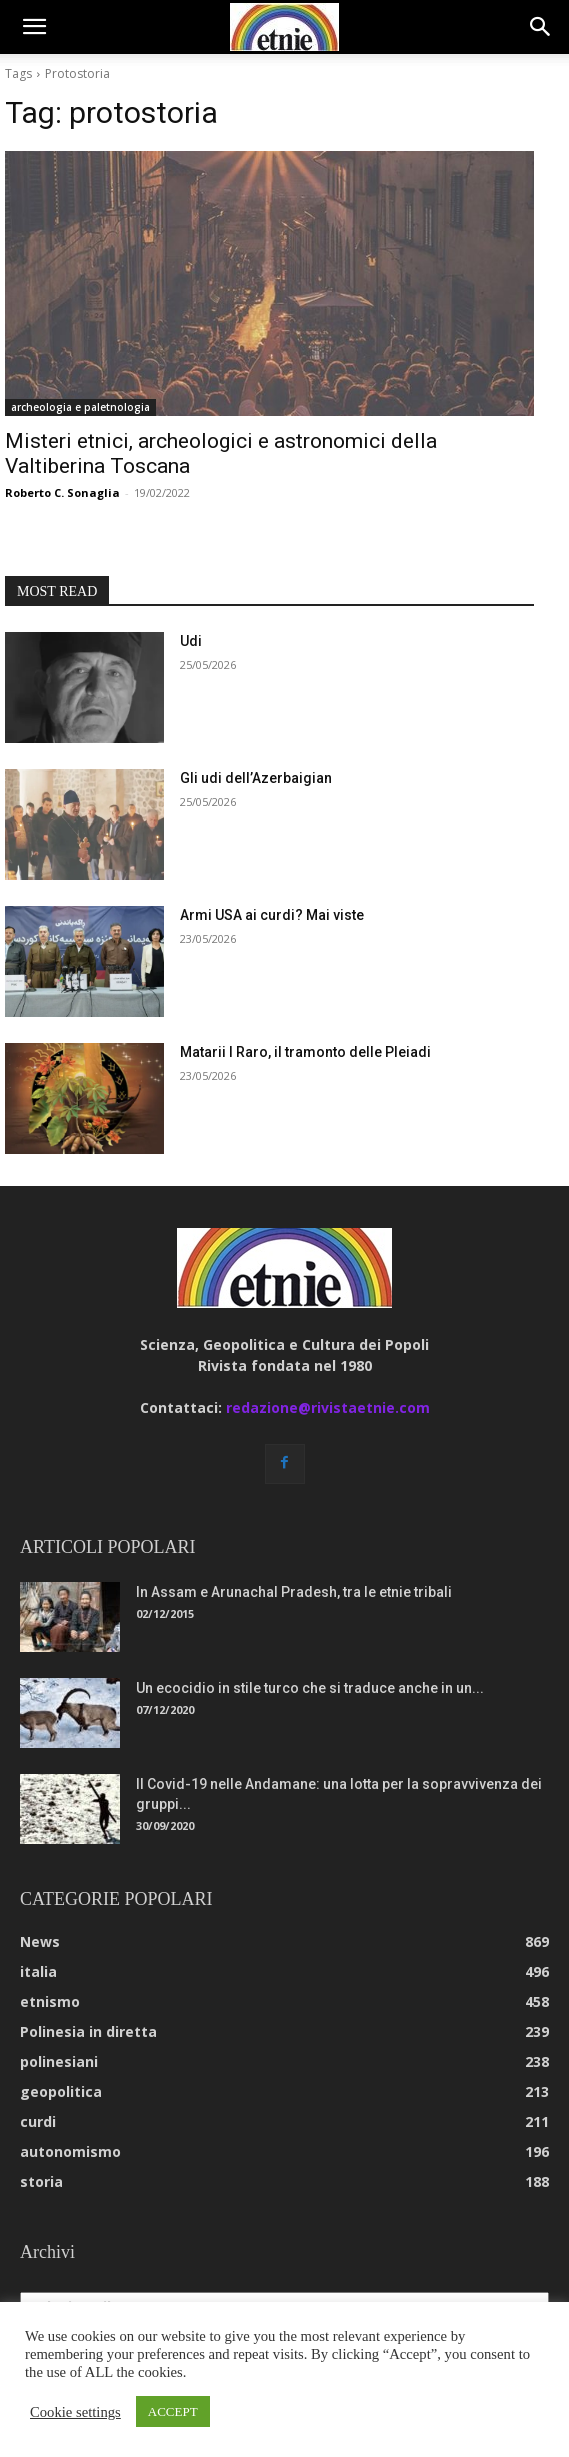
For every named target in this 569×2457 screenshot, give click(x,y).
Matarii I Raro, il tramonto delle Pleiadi (305, 1052)
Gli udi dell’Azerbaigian (256, 778)
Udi (191, 641)
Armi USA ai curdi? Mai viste (272, 915)
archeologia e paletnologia (80, 407)
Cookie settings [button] (75, 2412)
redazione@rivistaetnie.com (328, 1407)
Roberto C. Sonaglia (62, 492)
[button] (34, 27)
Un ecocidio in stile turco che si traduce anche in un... (310, 1688)
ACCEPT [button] (173, 2411)
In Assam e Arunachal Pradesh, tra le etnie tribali (294, 1592)
